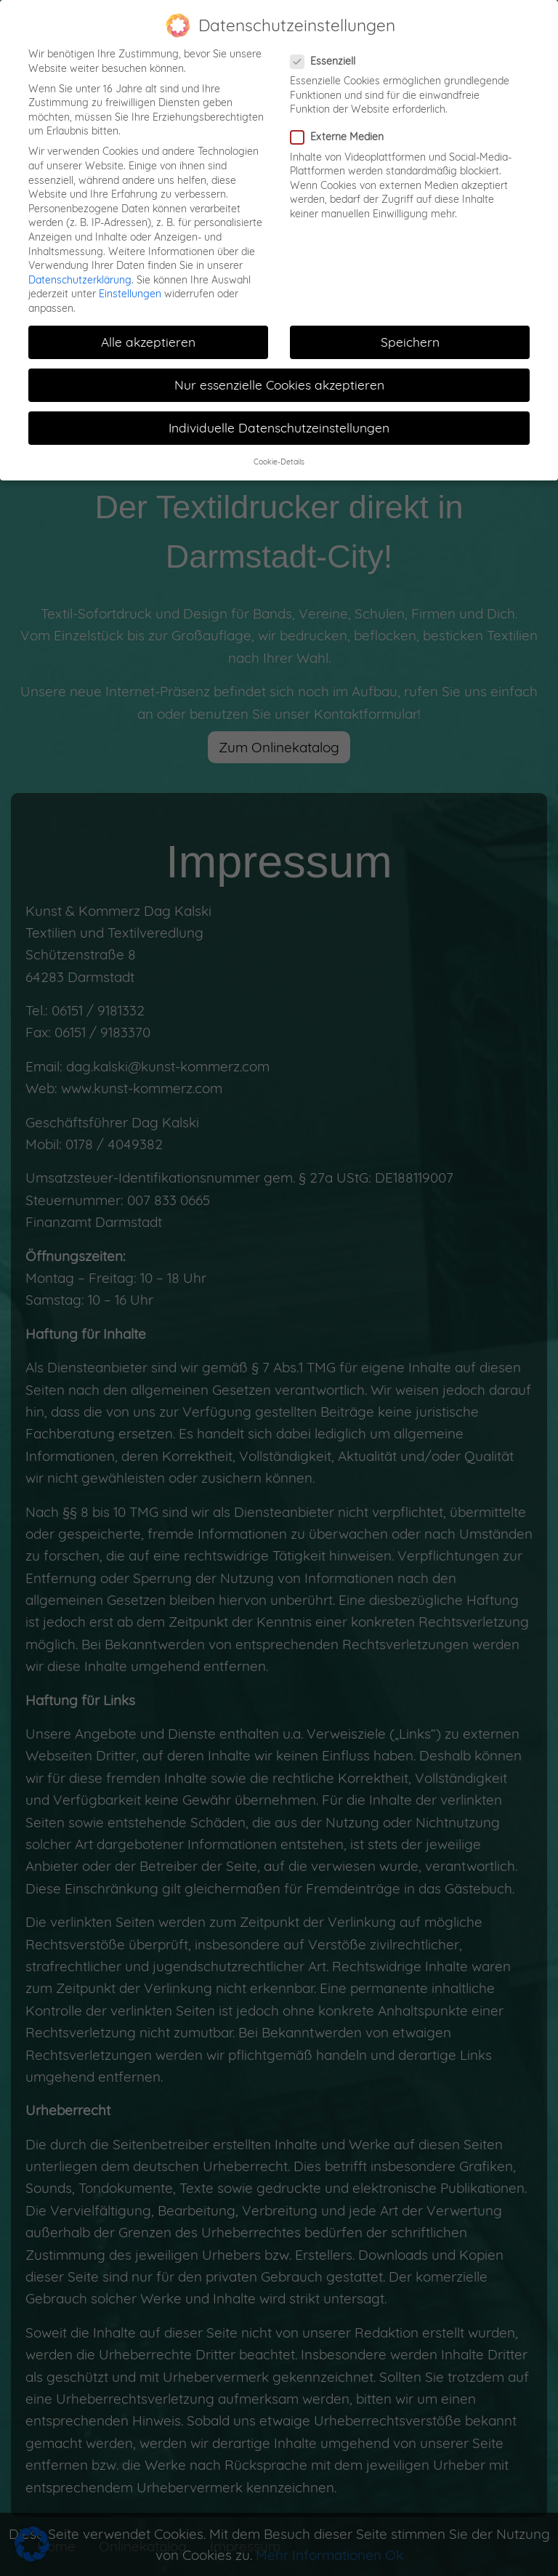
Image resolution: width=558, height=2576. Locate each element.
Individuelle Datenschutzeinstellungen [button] (279, 418)
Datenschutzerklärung (80, 269)
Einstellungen (130, 284)
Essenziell (327, 51)
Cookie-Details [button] (279, 452)
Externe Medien (341, 127)
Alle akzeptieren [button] (148, 331)
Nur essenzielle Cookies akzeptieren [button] (279, 375)
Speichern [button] (410, 331)
